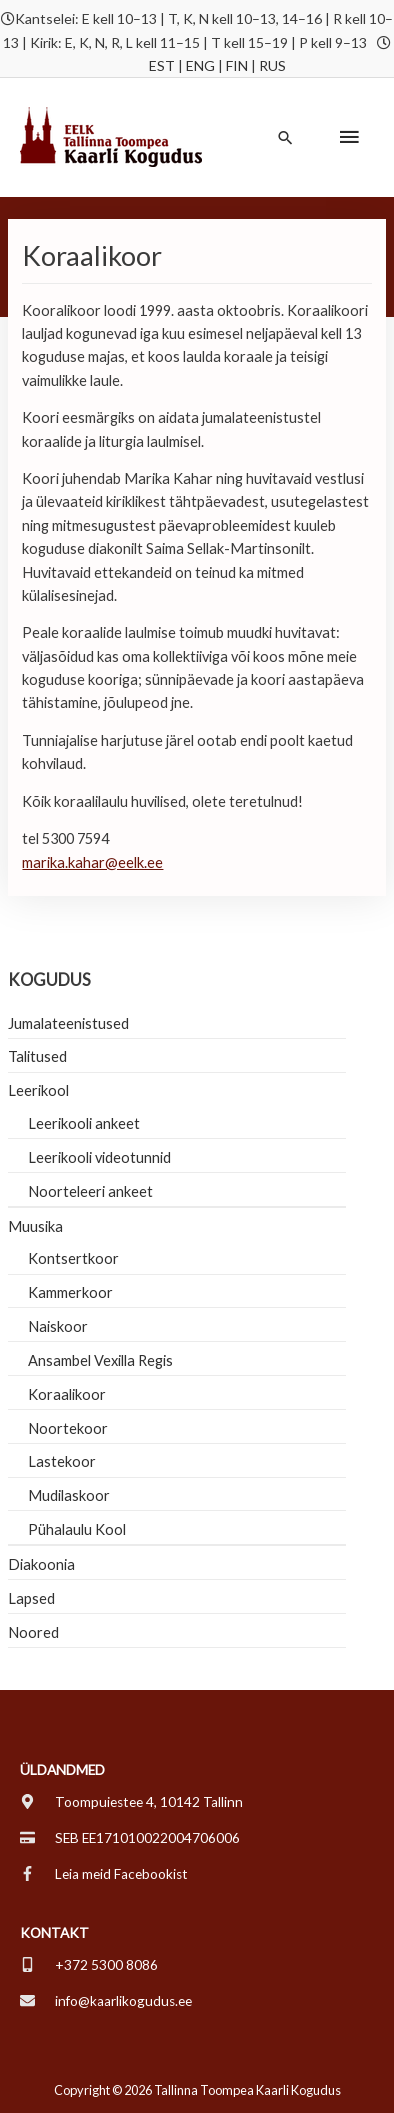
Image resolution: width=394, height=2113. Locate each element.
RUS (272, 65)
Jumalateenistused (68, 1023)
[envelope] (106, 2001)
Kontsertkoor (73, 1258)
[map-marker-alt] (131, 1802)
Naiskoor (58, 1326)
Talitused (37, 1056)
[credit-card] (130, 1838)
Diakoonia (41, 1564)
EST (162, 65)
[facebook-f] (104, 1874)
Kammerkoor (70, 1292)
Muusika (35, 1226)
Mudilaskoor (69, 1495)
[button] (285, 137)
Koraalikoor (67, 1394)
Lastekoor (62, 1461)
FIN (237, 65)
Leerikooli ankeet (84, 1123)
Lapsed (31, 1598)
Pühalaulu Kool (77, 1529)
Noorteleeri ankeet (90, 1191)
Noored (33, 1632)
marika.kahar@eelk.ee (92, 862)
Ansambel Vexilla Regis (100, 1360)
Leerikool (38, 1090)
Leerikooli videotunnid (99, 1157)
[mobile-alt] (89, 1965)
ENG (200, 65)
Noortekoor (68, 1428)
